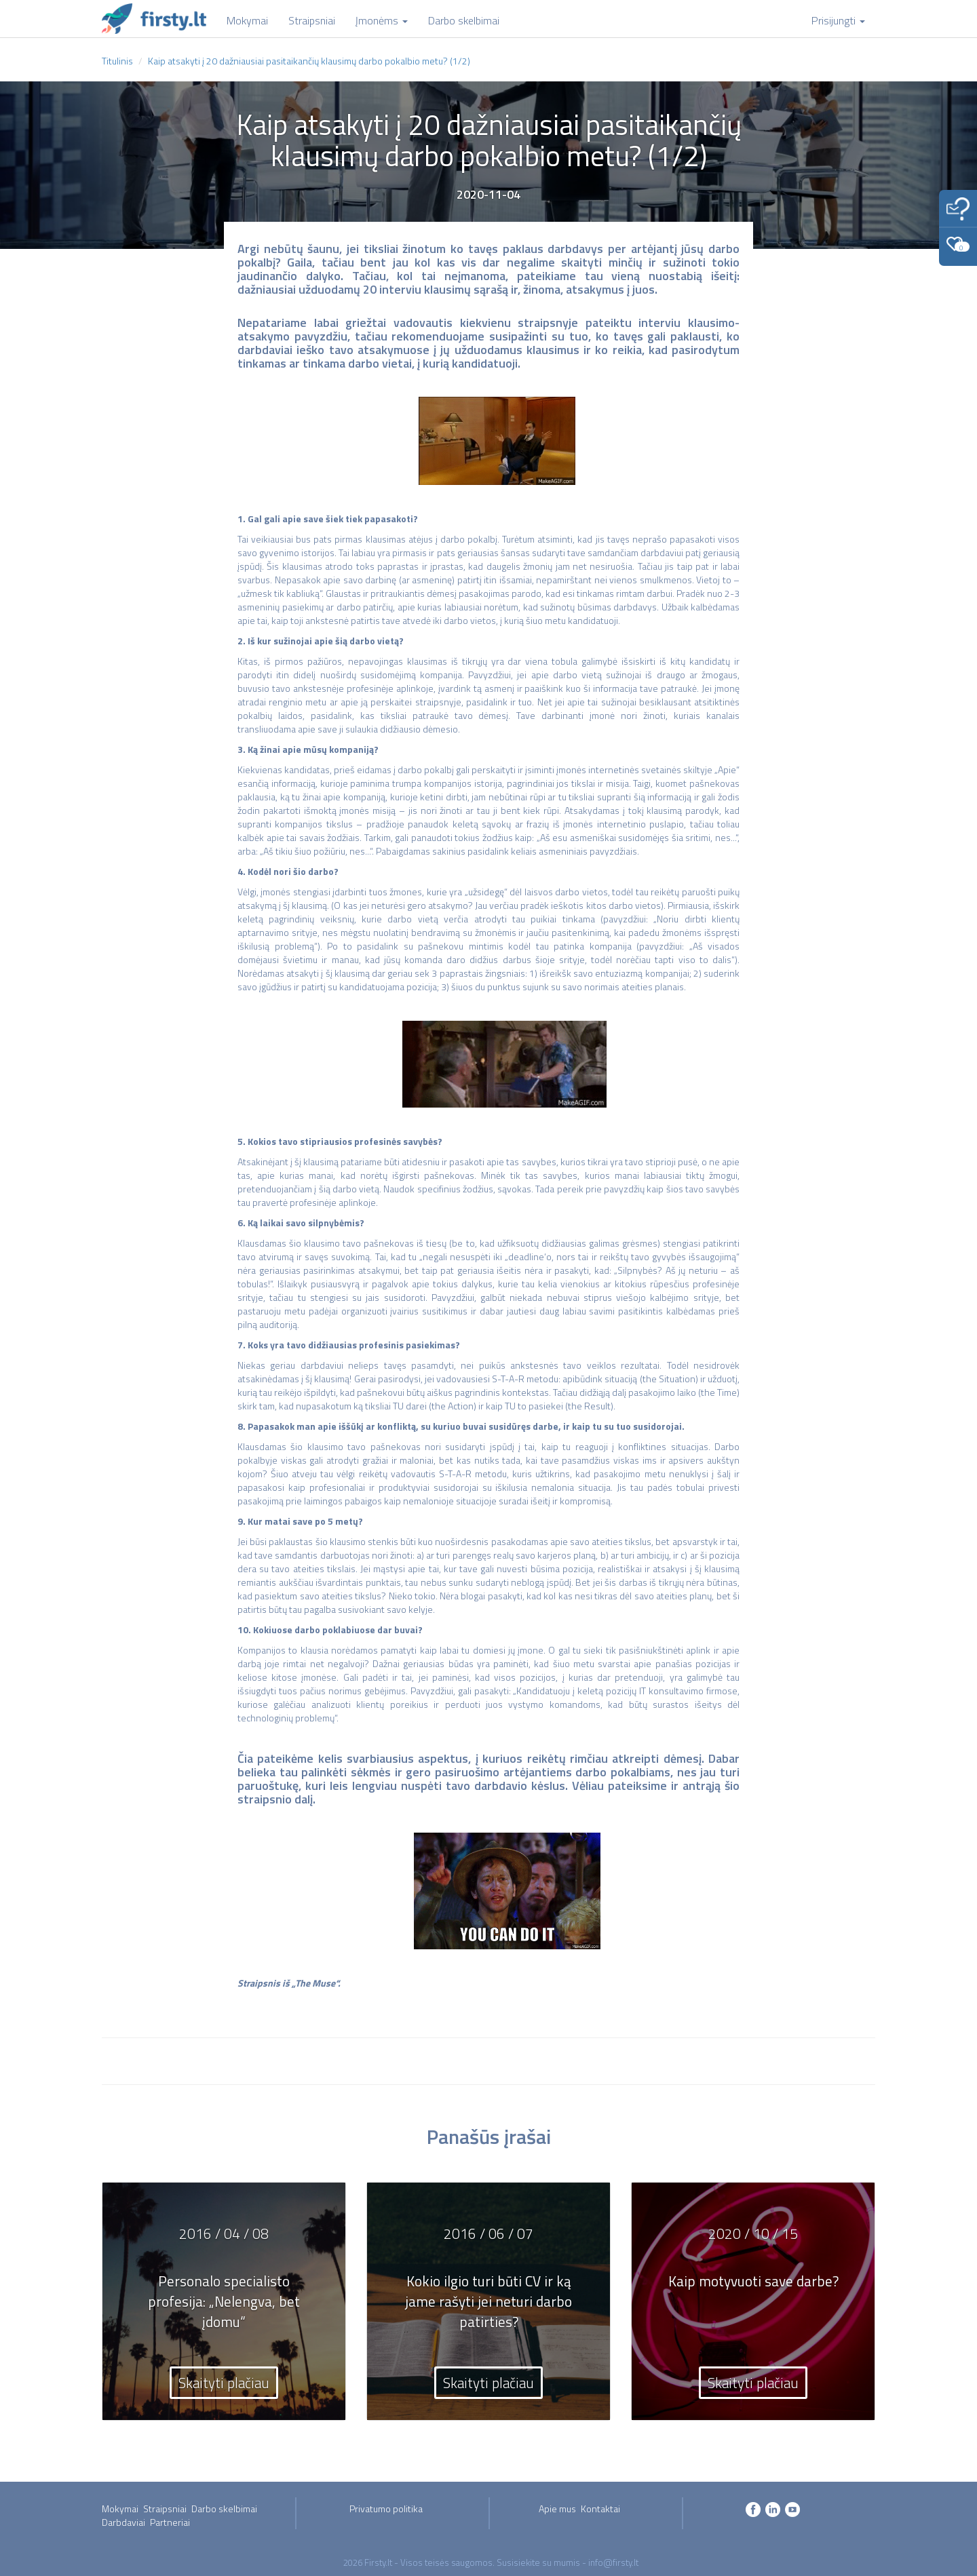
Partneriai (170, 2522)
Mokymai (120, 2508)
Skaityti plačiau (223, 2383)
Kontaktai (600, 2508)
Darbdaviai (123, 2522)
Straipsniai (165, 2508)
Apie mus (557, 2508)
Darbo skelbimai (224, 2508)
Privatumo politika (386, 2508)
